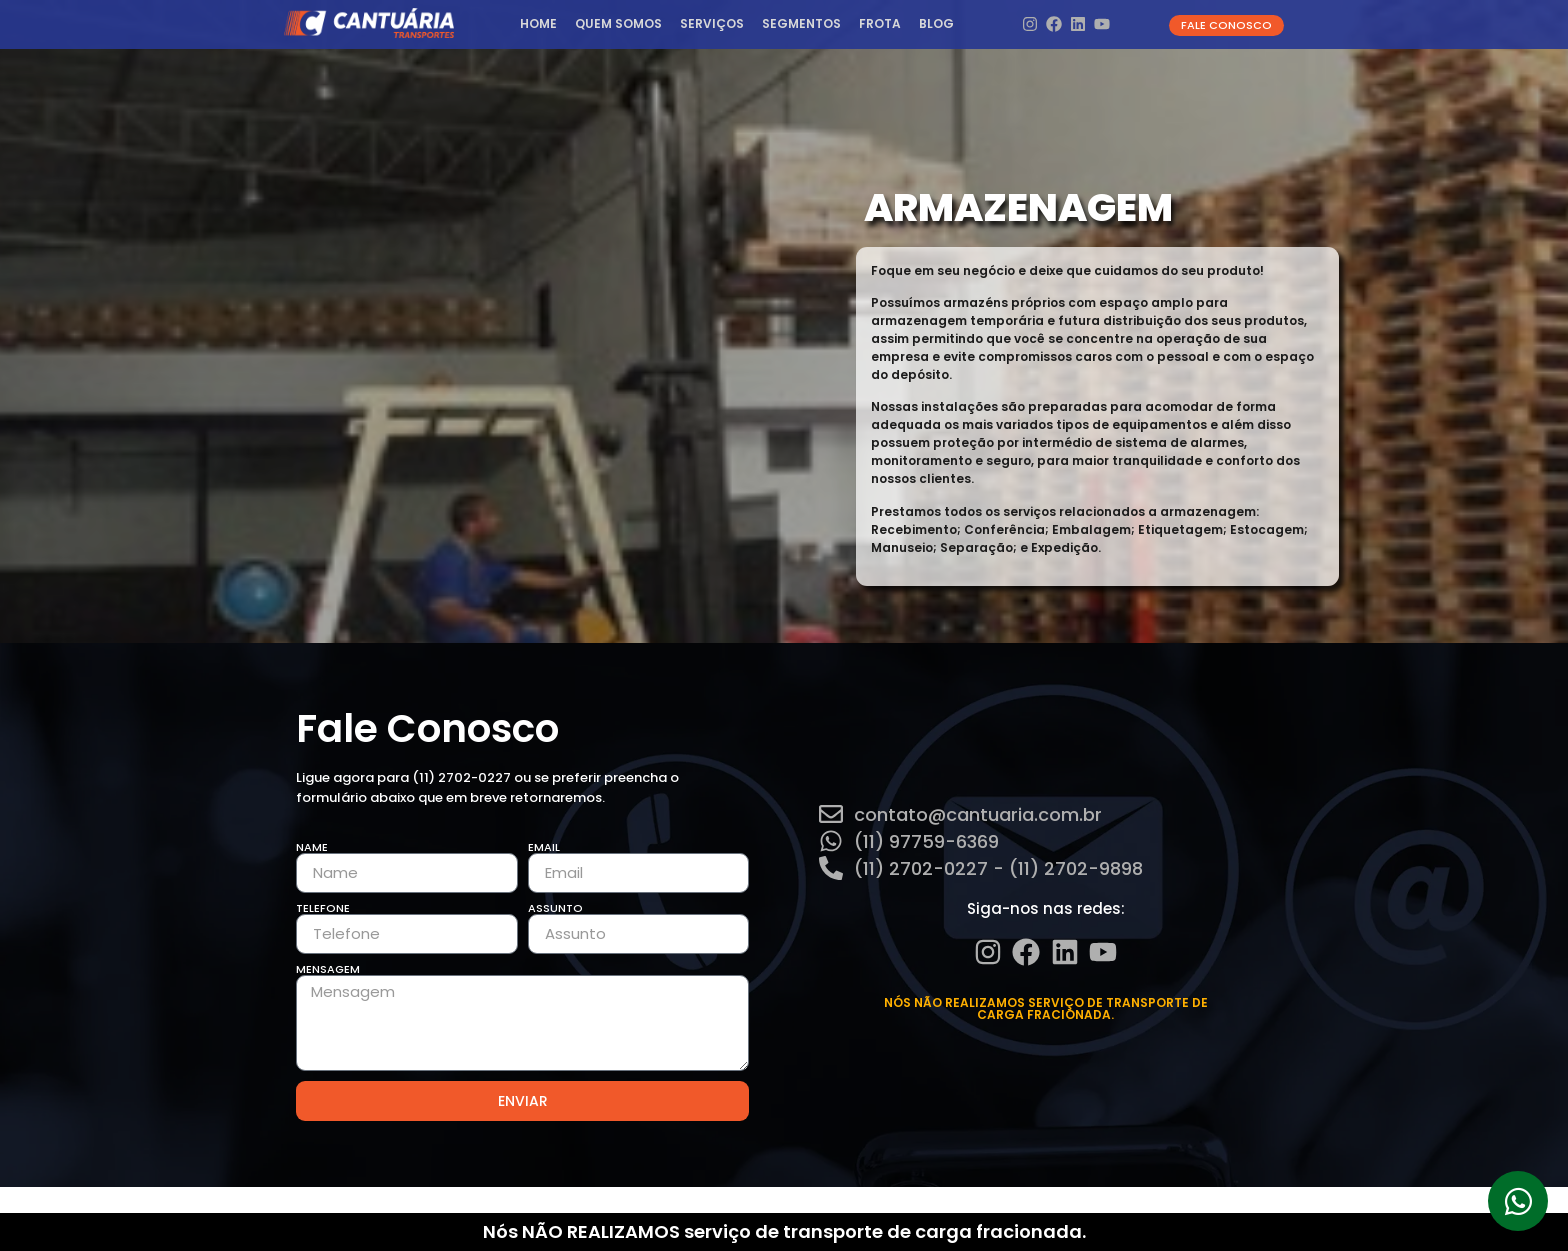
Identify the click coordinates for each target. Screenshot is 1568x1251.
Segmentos (801, 23)
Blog (936, 23)
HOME (538, 23)
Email (544, 847)
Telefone (323, 908)
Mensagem (328, 969)
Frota (880, 23)
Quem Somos (618, 23)
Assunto (555, 908)
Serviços (712, 23)
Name (312, 847)
